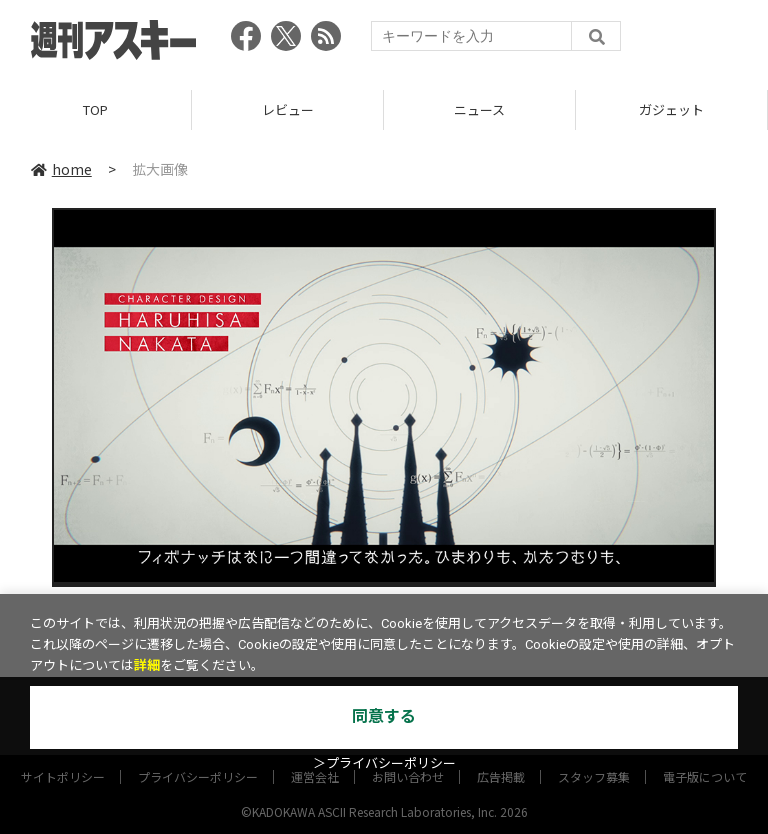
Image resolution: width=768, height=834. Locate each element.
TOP (95, 109)
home (61, 169)
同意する (384, 716)
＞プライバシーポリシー (384, 763)
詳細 (147, 665)
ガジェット (671, 109)
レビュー (288, 109)
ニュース (479, 109)
